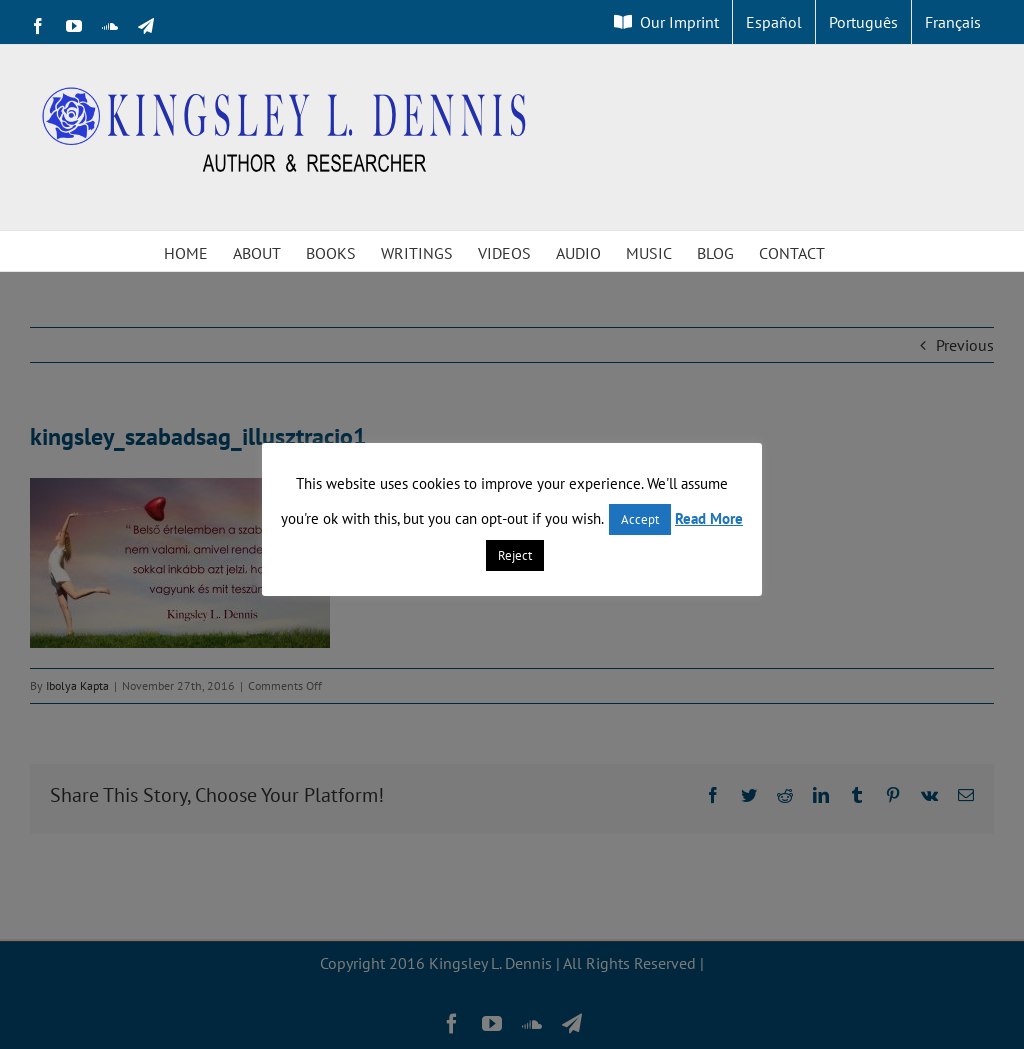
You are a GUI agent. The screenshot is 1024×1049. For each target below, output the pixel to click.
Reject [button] (515, 555)
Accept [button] (640, 519)
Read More (709, 518)
